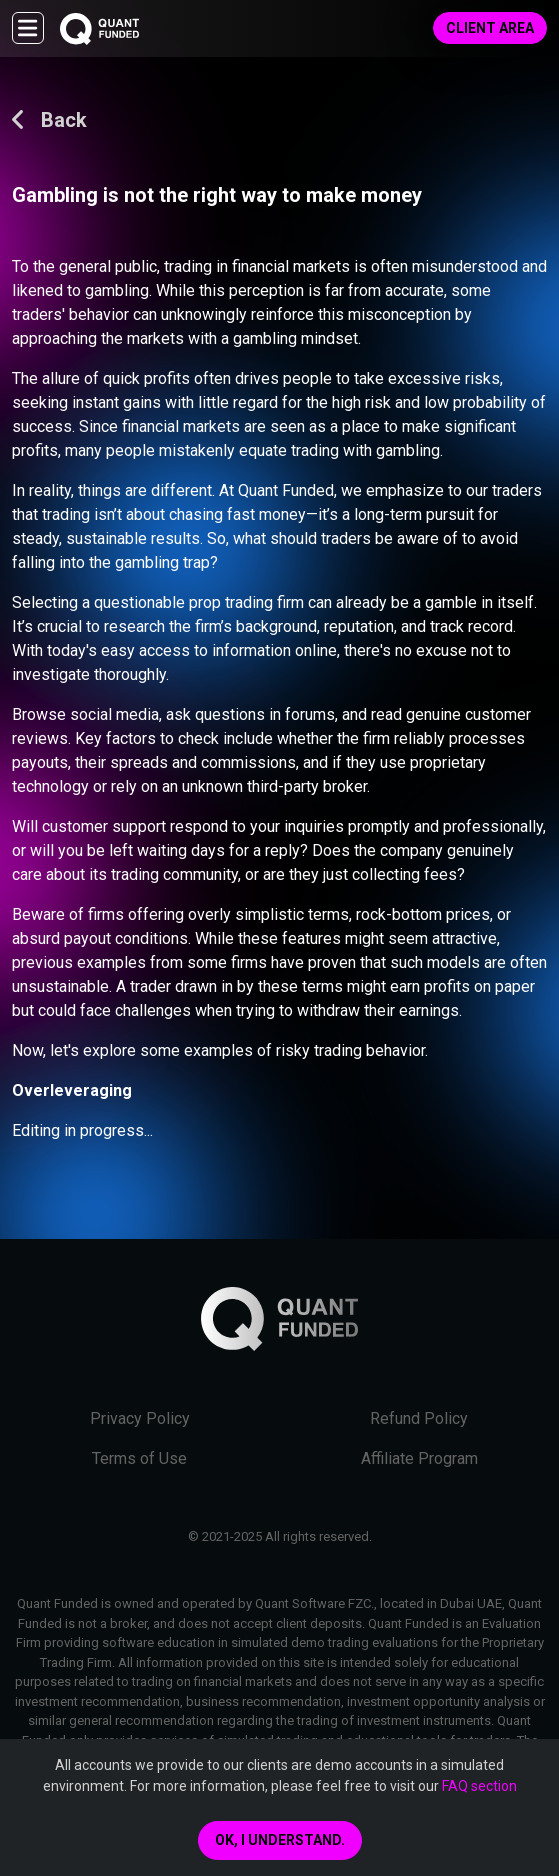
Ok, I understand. (280, 1840)
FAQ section (479, 1786)
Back (49, 120)
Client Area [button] (490, 28)
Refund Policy (419, 1418)
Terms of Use (139, 1458)
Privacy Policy (140, 1418)
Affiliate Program (419, 1458)
